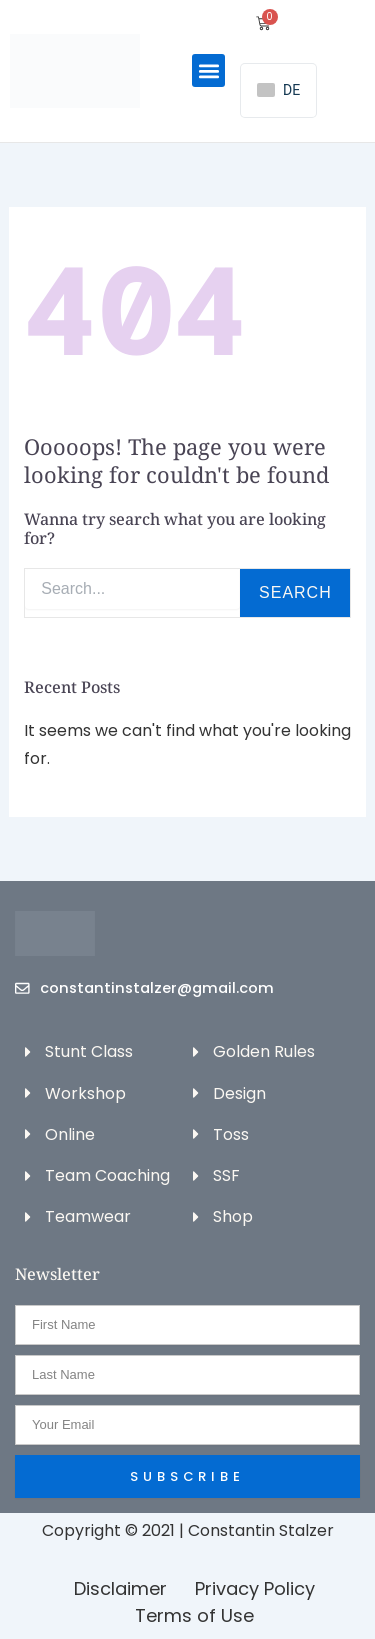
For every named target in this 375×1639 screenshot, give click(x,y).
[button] (208, 70)
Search (295, 592)
